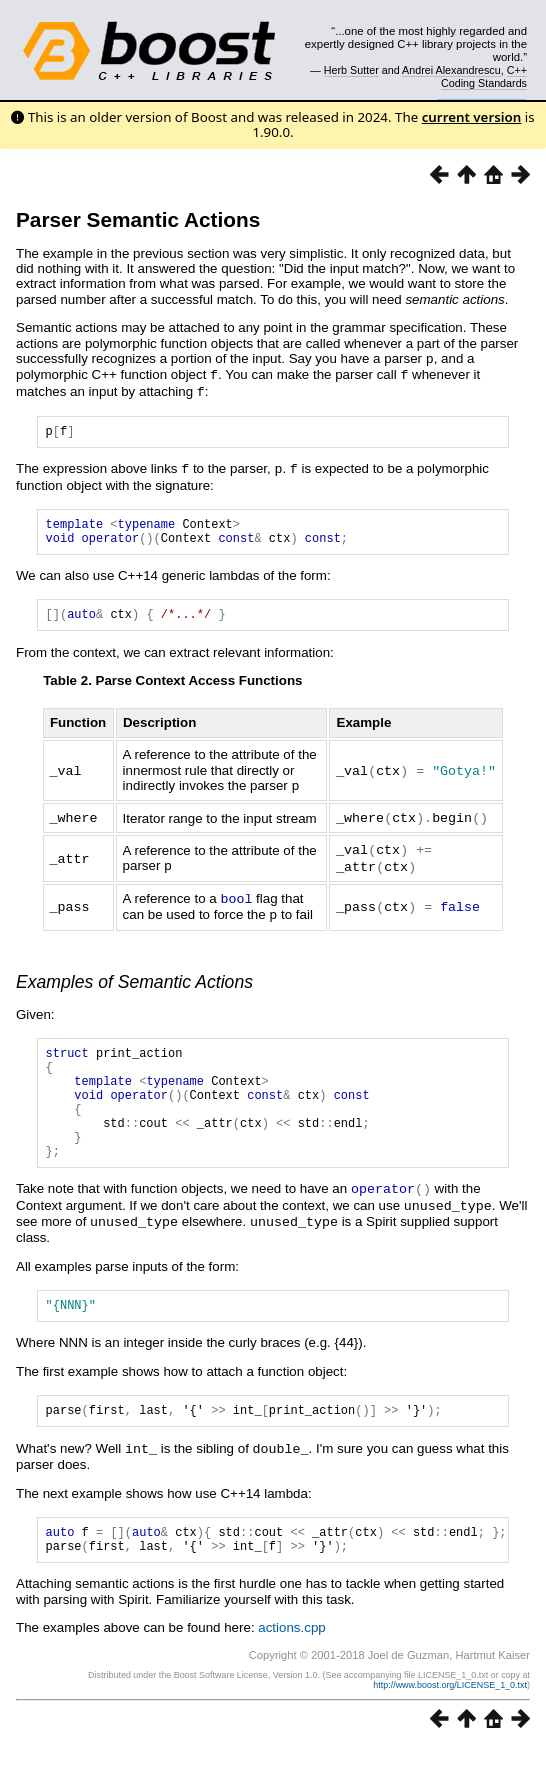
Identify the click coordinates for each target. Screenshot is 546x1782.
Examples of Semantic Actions (134, 984)
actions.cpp (291, 1661)
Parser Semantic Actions (138, 219)
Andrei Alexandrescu (451, 70)
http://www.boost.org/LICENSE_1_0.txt (450, 1719)
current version (472, 117)
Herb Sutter (351, 70)
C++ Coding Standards (484, 76)
